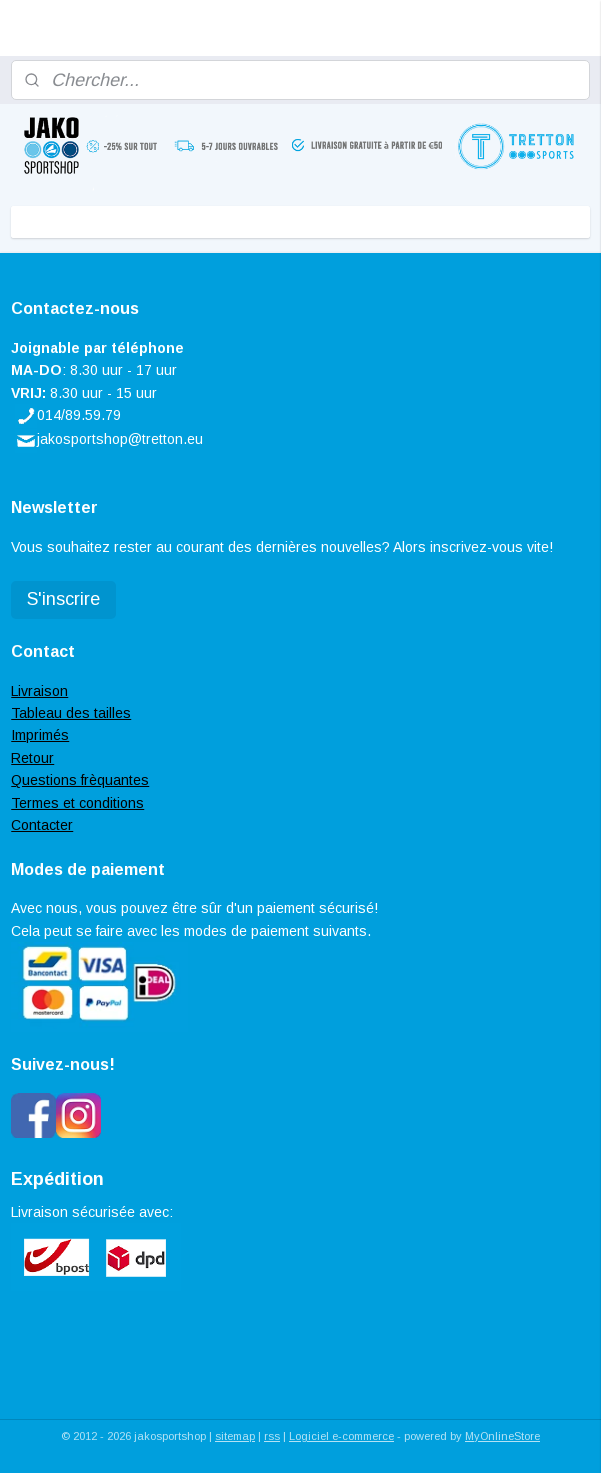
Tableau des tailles (71, 713)
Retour (32, 758)
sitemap (235, 1436)
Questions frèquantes (80, 780)
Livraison (39, 691)
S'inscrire (63, 599)
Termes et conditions (77, 803)
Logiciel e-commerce (341, 1436)
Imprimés (40, 735)
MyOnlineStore (502, 1436)
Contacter (42, 825)
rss (272, 1436)
